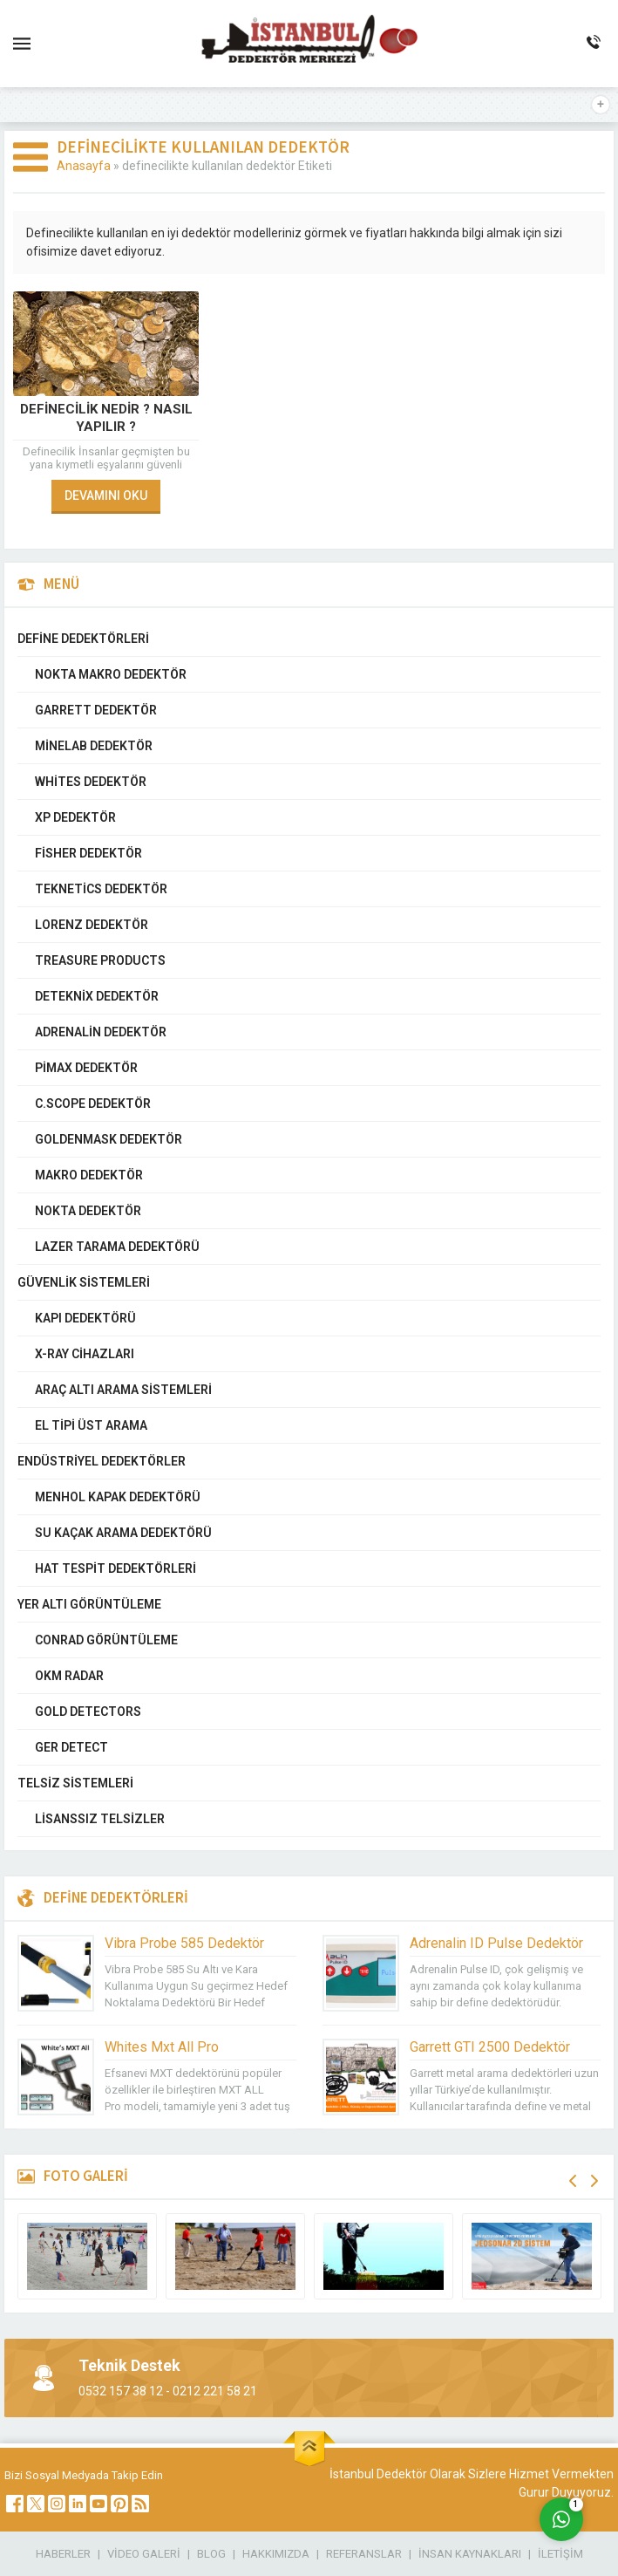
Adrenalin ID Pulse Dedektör (496, 1943)
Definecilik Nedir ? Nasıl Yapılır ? (106, 417)
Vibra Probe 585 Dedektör (184, 1943)
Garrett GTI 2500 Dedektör (490, 2047)
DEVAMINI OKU (106, 495)
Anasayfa (84, 166)
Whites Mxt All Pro (162, 2047)
